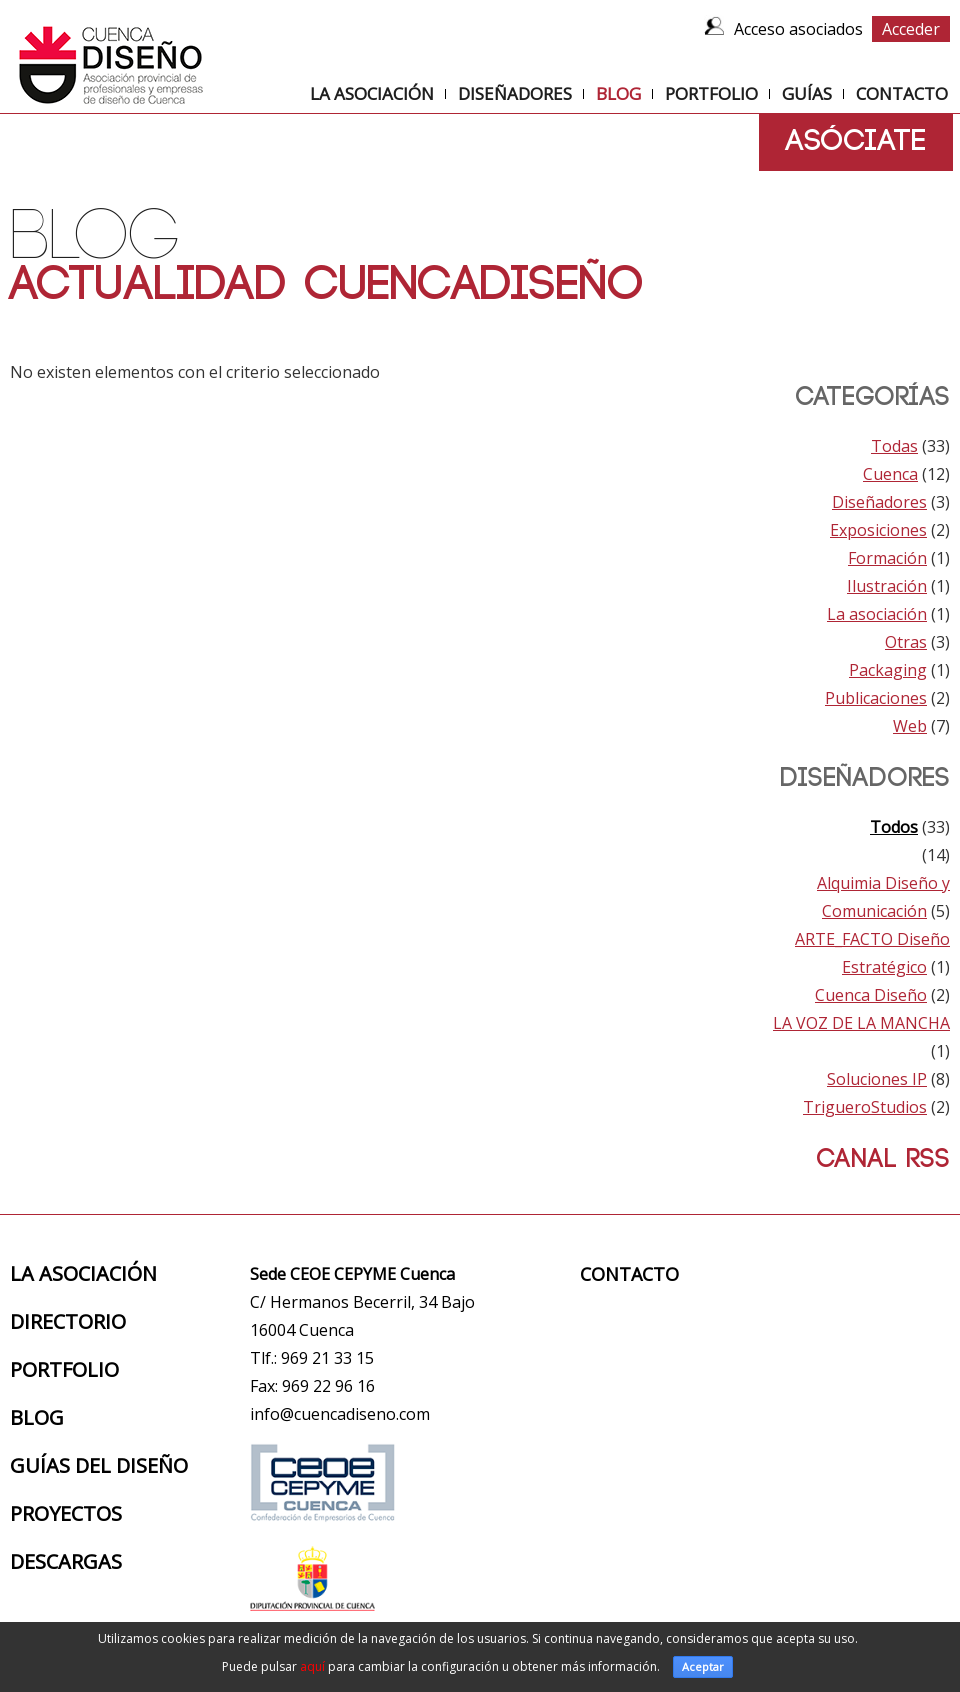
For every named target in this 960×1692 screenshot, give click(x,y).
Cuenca (890, 474)
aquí (312, 1666)
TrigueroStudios (865, 1107)
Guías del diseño (99, 1465)
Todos (894, 827)
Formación (887, 558)
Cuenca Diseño (871, 995)
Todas (894, 446)
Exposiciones (878, 530)
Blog (618, 94)
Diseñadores (515, 93)
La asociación (877, 614)
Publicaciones (876, 698)
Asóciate (856, 141)
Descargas (66, 1561)
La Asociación (372, 93)
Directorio (68, 1321)
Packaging (888, 670)
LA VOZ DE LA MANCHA (861, 1023)
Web (910, 726)
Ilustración (887, 586)
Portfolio (711, 93)
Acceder (911, 29)
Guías (807, 93)
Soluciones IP (877, 1079)
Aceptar (703, 1666)
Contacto (902, 93)
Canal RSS (878, 1159)
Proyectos (66, 1513)
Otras (906, 642)
